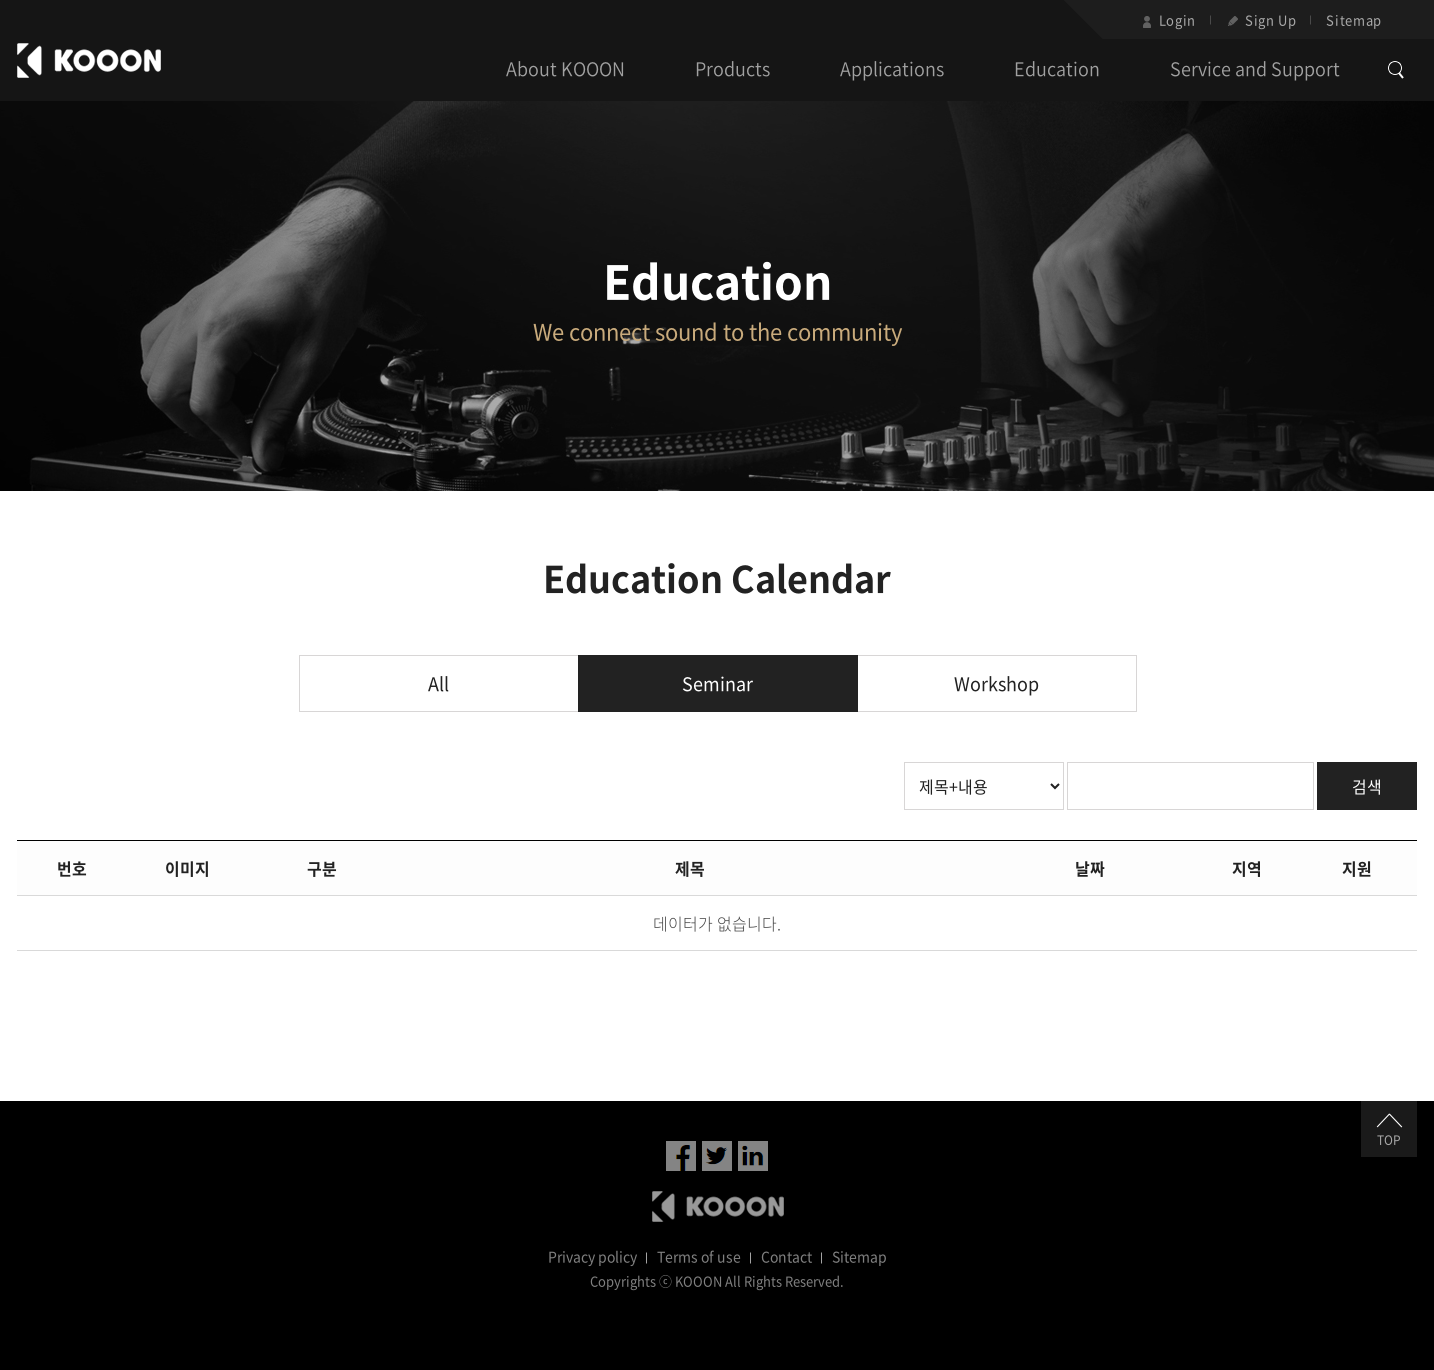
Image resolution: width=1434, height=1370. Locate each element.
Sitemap (1354, 19)
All (438, 683)
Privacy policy (592, 1256)
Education (1057, 68)
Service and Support (1255, 68)
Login (1168, 19)
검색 (1367, 786)
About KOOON (565, 68)
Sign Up (1261, 19)
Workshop (996, 683)
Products (732, 68)
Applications (892, 68)
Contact (786, 1256)
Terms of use (699, 1256)
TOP (1389, 1131)
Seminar (717, 683)
